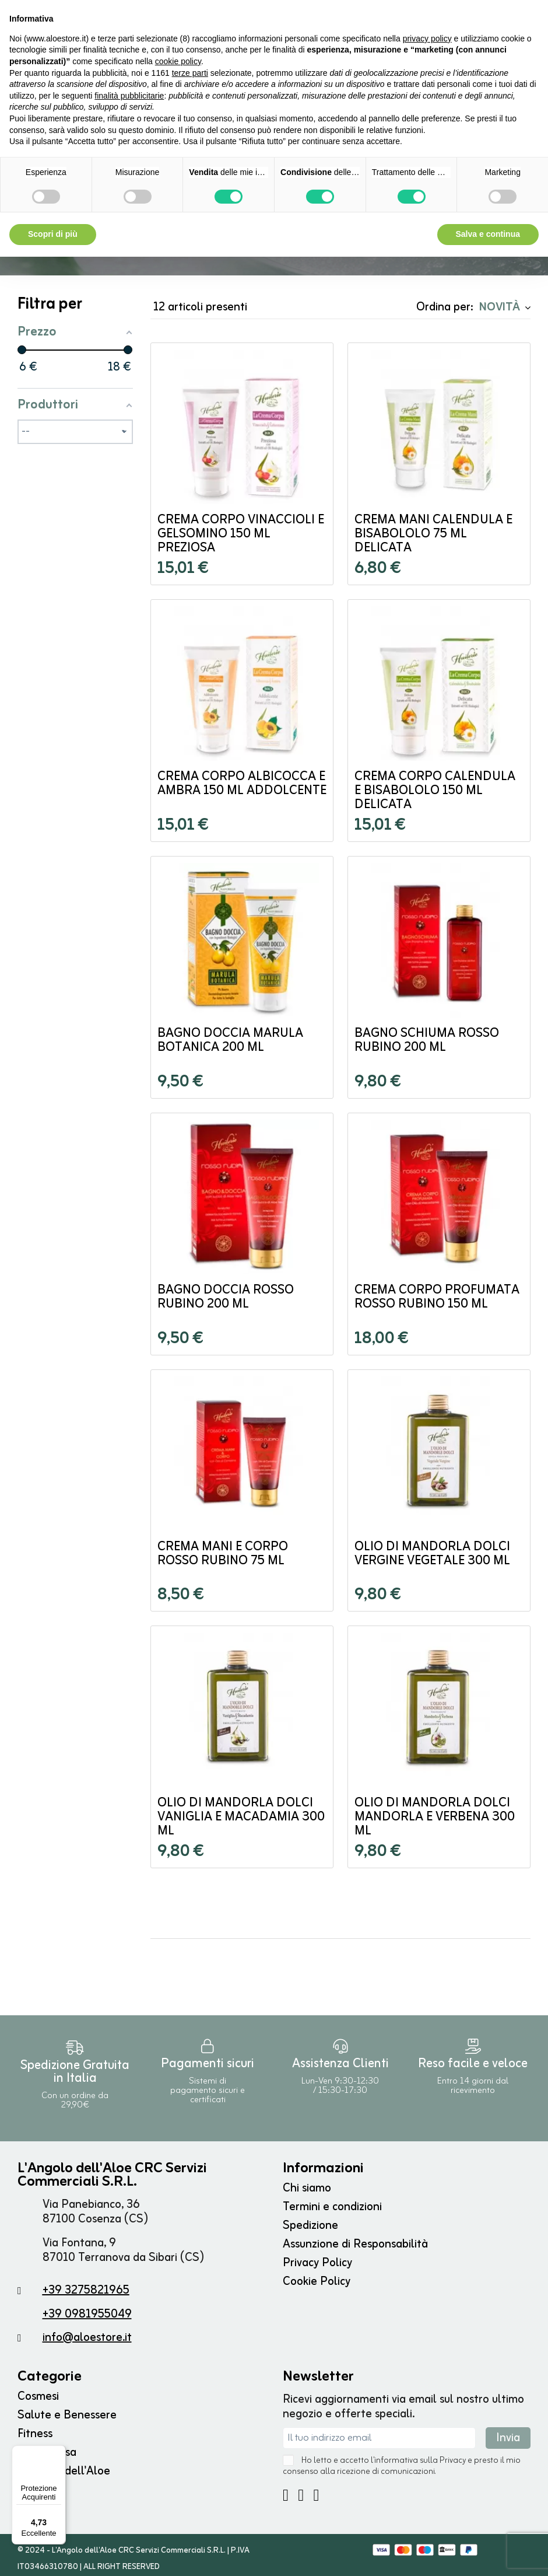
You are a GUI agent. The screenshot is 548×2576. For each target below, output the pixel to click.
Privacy (453, 2464)
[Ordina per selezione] (503, 310)
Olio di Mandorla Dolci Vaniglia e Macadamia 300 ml (241, 1821)
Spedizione (310, 2229)
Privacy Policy (317, 2266)
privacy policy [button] (427, 38)
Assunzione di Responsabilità (355, 2247)
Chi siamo (307, 2191)
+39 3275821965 (86, 2294)
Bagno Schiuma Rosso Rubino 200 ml (426, 1044)
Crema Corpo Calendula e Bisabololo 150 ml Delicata (434, 794)
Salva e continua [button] (488, 234)
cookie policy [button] (178, 61)
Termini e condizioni (332, 2210)
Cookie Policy (316, 2285)
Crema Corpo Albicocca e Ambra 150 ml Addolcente (241, 787)
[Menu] (59, 2452)
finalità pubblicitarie (129, 95)
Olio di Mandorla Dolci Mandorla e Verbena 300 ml (434, 1821)
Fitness (34, 2437)
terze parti (190, 73)
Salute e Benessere (67, 2418)
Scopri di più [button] (53, 234)
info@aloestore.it (87, 2341)
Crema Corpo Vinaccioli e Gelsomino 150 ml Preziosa (240, 537)
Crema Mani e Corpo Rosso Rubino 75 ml (222, 1557)
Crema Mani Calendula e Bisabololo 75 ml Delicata (433, 537)
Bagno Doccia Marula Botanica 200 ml (230, 1044)
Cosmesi (38, 2400)
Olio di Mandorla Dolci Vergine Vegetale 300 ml (432, 1557)
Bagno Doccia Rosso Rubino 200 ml (225, 1301)
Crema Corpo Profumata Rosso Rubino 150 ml (436, 1301)
